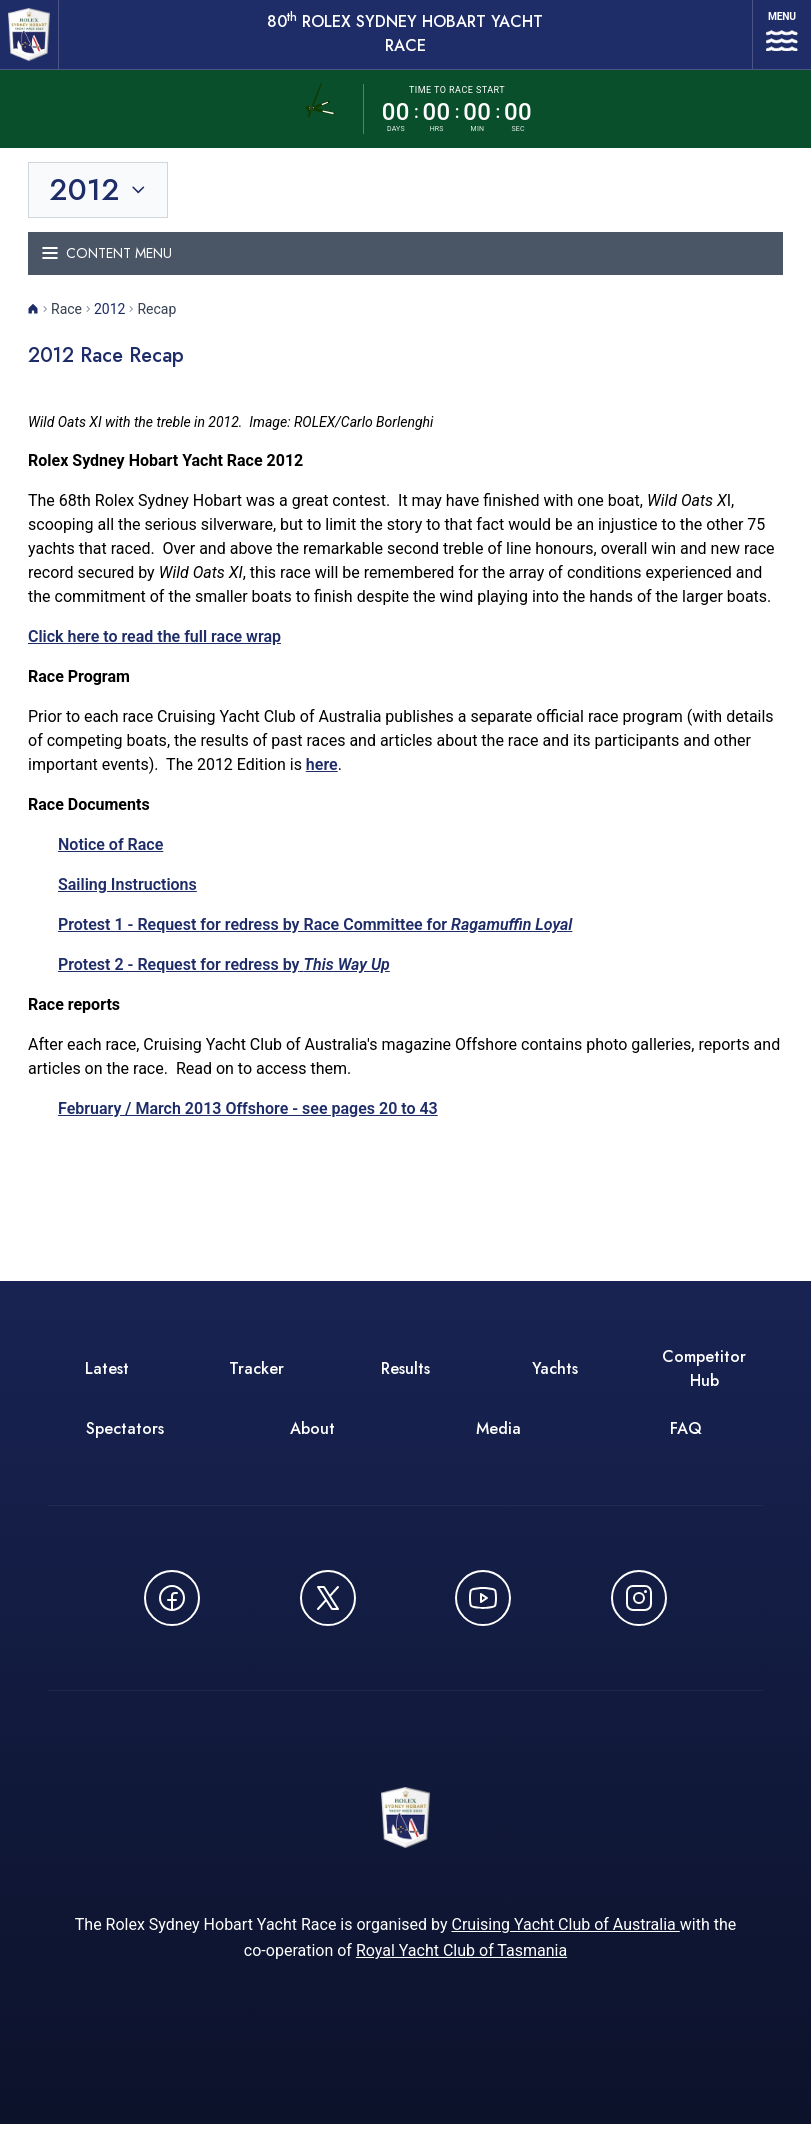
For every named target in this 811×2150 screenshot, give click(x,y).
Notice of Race (110, 861)
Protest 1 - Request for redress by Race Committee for (315, 941)
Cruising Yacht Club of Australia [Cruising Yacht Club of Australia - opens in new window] (565, 1950)
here (322, 781)
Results (405, 1385)
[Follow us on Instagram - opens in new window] (639, 1615)
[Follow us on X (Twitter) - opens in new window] (328, 1615)
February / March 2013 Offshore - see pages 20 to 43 (248, 1125)
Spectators (125, 1445)
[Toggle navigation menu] (405, 270)
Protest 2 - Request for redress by (224, 981)
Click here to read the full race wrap (154, 653)
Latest (107, 1385)
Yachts (555, 1385)
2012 (109, 326)
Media (498, 1445)
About (312, 1445)
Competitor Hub (704, 1385)
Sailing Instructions (127, 901)
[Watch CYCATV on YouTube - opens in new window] (483, 1615)
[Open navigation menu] (771, 43)
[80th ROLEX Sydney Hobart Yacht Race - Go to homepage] (36, 43)
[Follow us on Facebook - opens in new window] (172, 1615)
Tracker (256, 1385)
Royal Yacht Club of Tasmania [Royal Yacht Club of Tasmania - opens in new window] (461, 1976)
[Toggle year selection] (99, 207)
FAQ (686, 1445)
